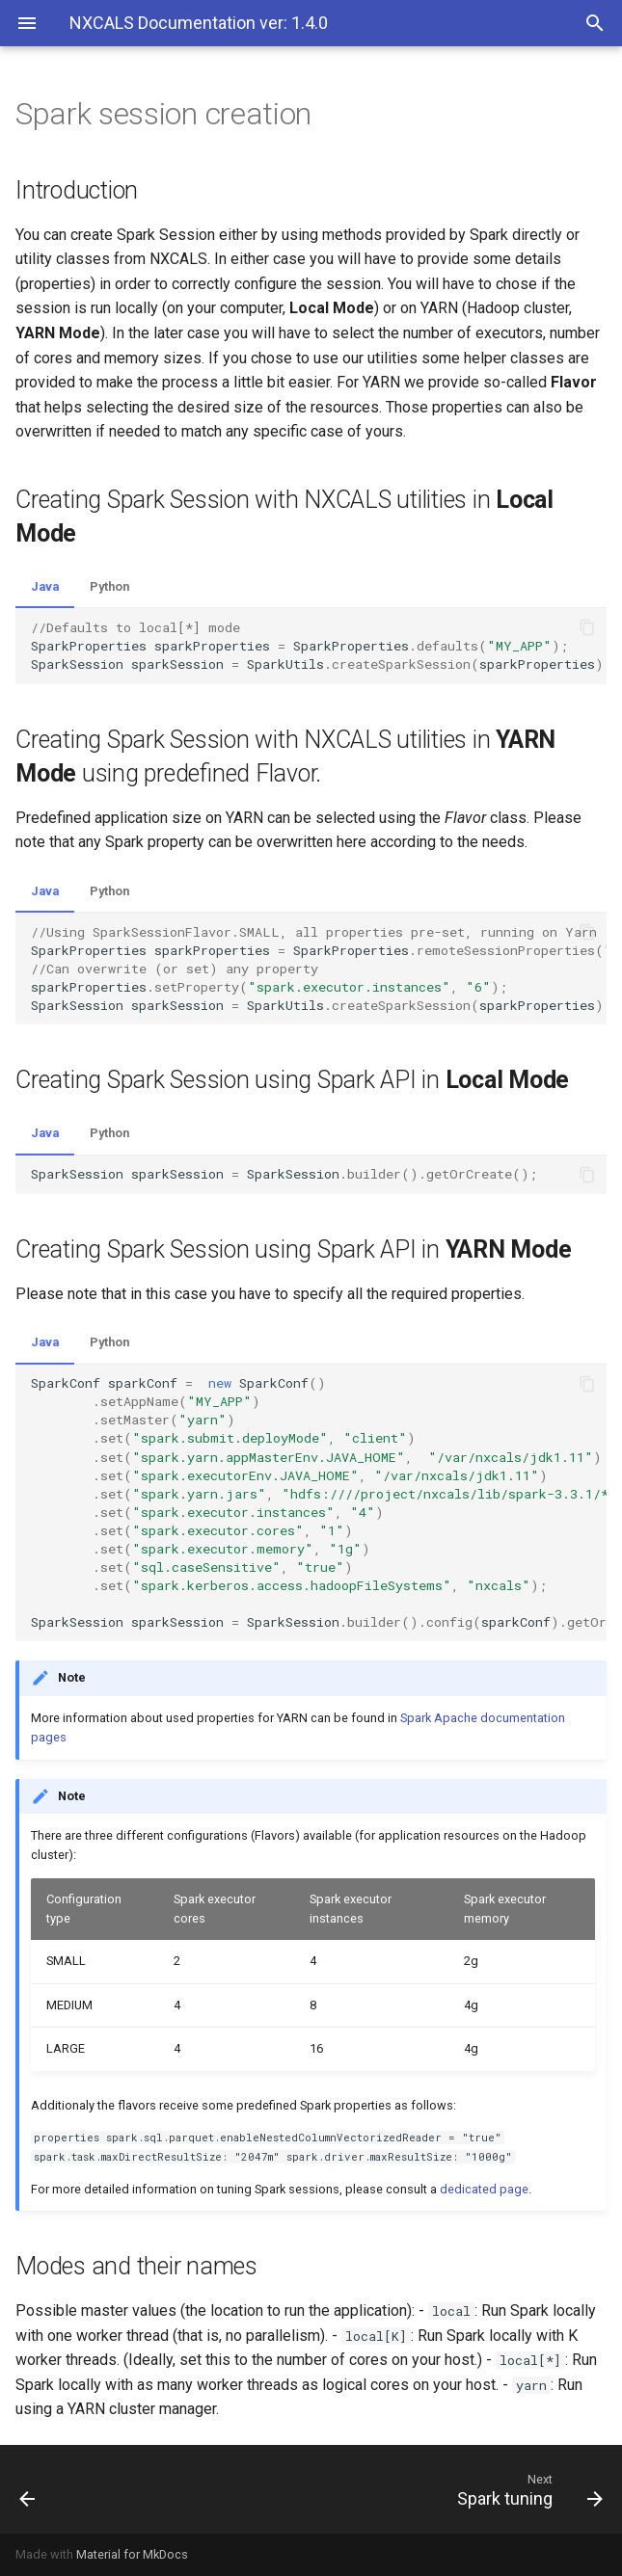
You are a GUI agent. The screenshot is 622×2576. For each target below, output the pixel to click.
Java (45, 586)
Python (109, 586)
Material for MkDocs (132, 2554)
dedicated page (484, 2189)
